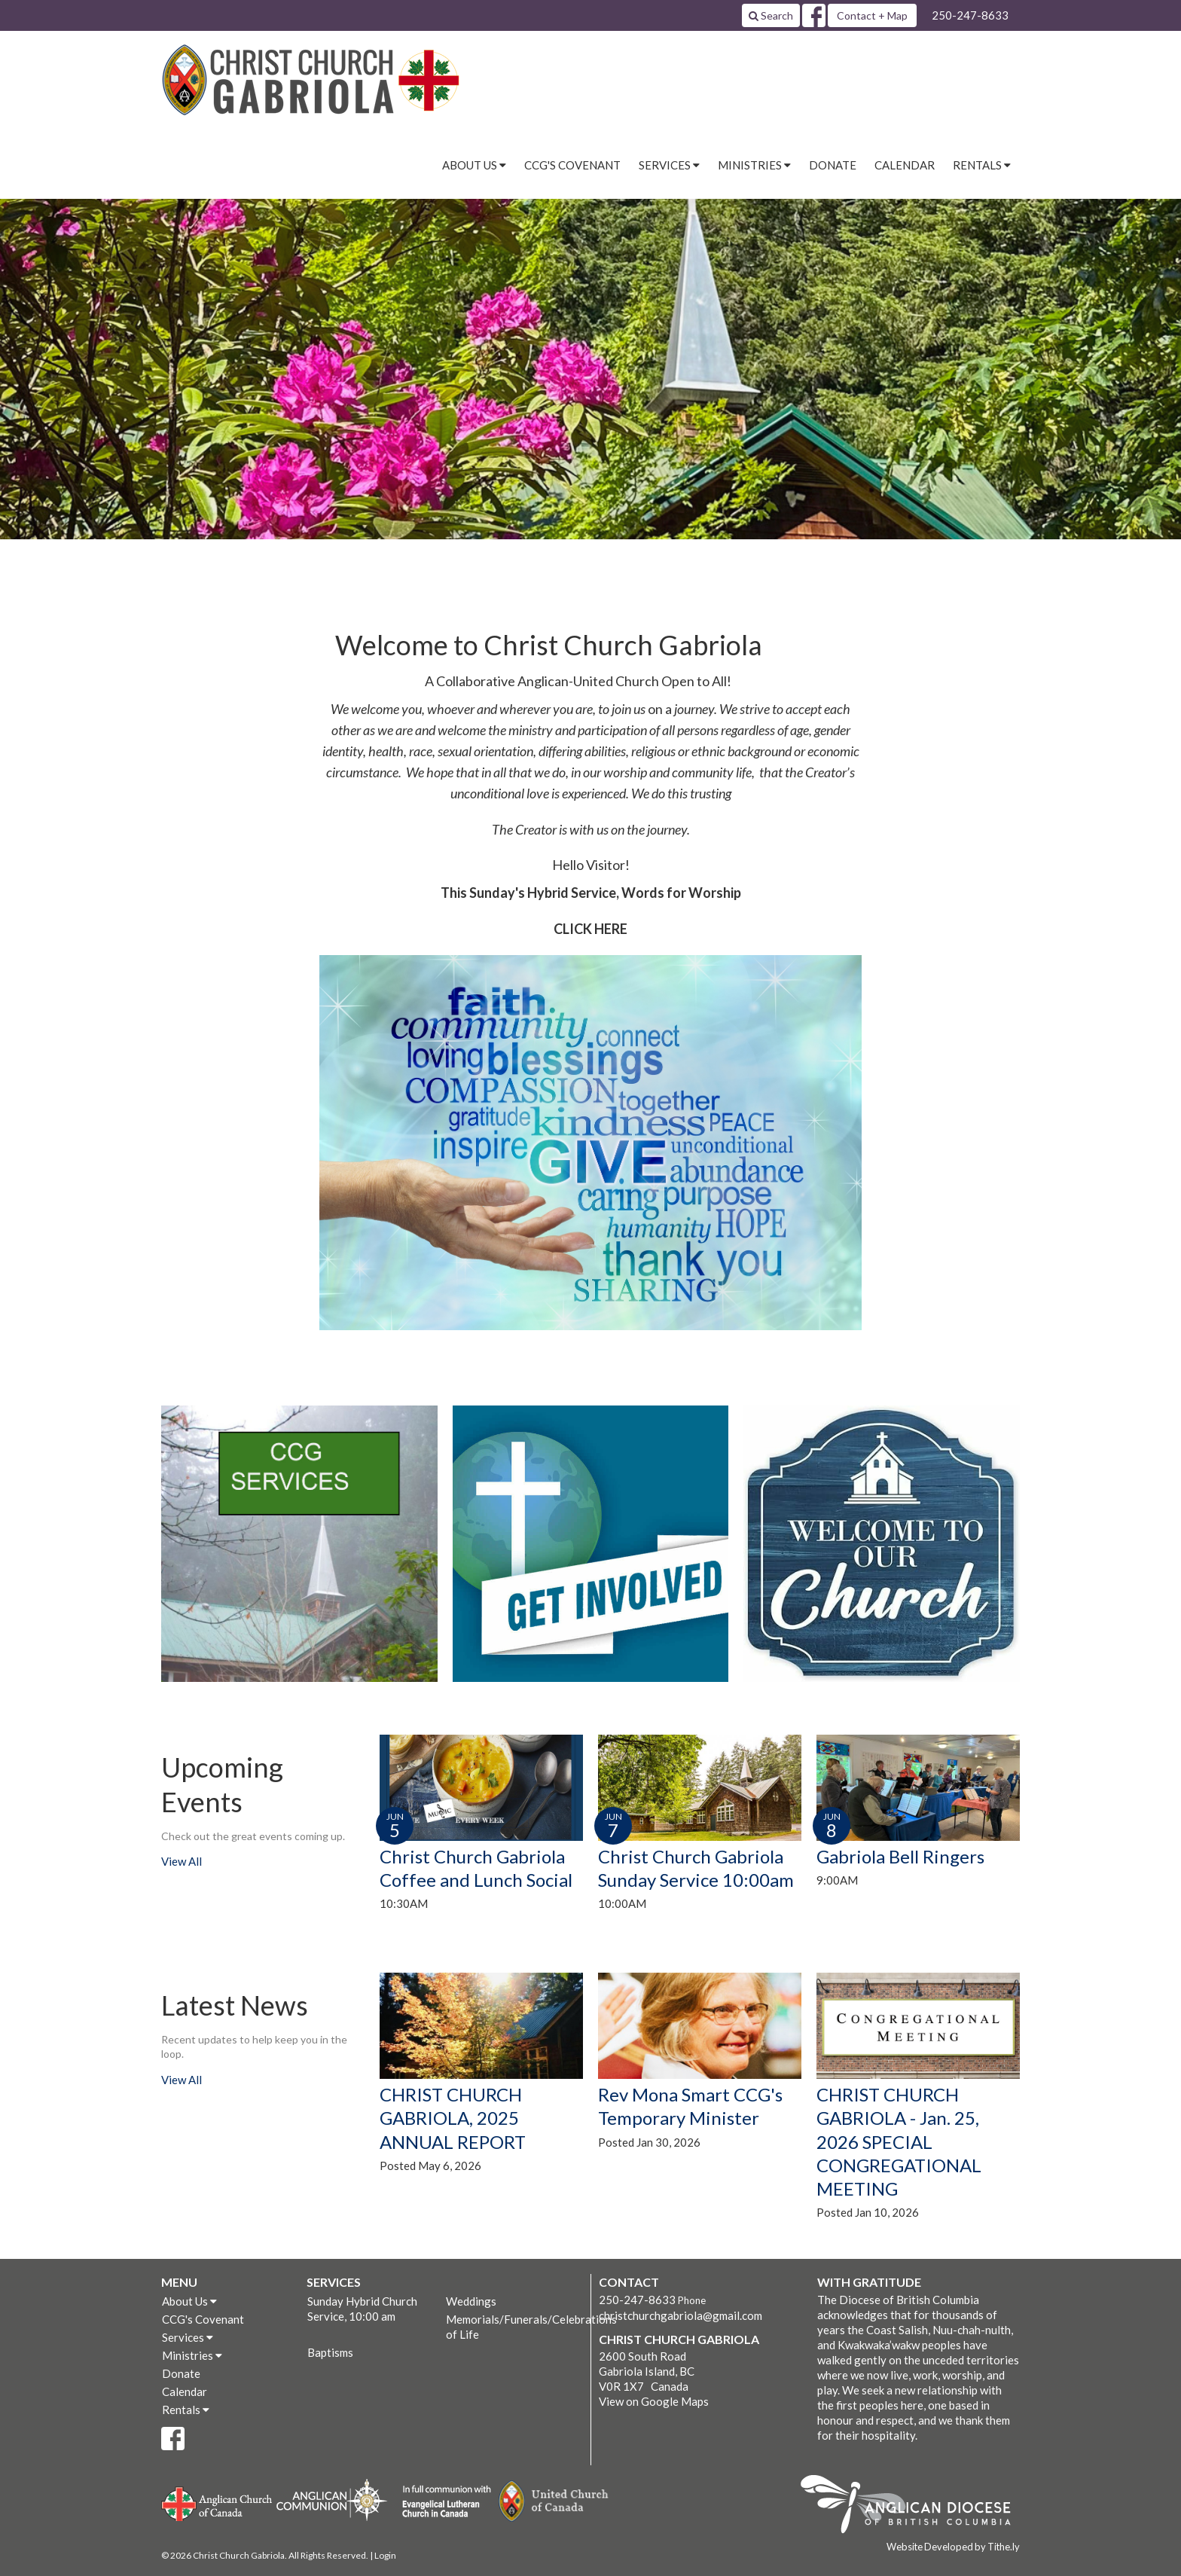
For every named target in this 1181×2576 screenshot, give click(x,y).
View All (181, 1861)
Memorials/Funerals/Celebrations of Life (514, 2326)
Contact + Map (872, 15)
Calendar (904, 165)
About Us (189, 2301)
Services (187, 2337)
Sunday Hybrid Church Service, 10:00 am (362, 2308)
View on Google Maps (654, 2401)
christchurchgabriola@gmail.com (680, 2315)
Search (771, 15)
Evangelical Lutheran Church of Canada (441, 2502)
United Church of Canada (554, 2501)
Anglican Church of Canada (217, 2502)
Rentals (185, 2409)
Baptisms (330, 2352)
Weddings (471, 2301)
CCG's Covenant (572, 165)
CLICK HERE (590, 928)
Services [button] (669, 165)
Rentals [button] (982, 165)
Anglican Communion (332, 2499)
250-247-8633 (970, 15)
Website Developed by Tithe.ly (953, 2547)
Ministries (192, 2355)
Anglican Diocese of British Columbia (913, 2507)
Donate (832, 165)
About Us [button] (474, 165)
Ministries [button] (754, 165)
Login (385, 2555)
